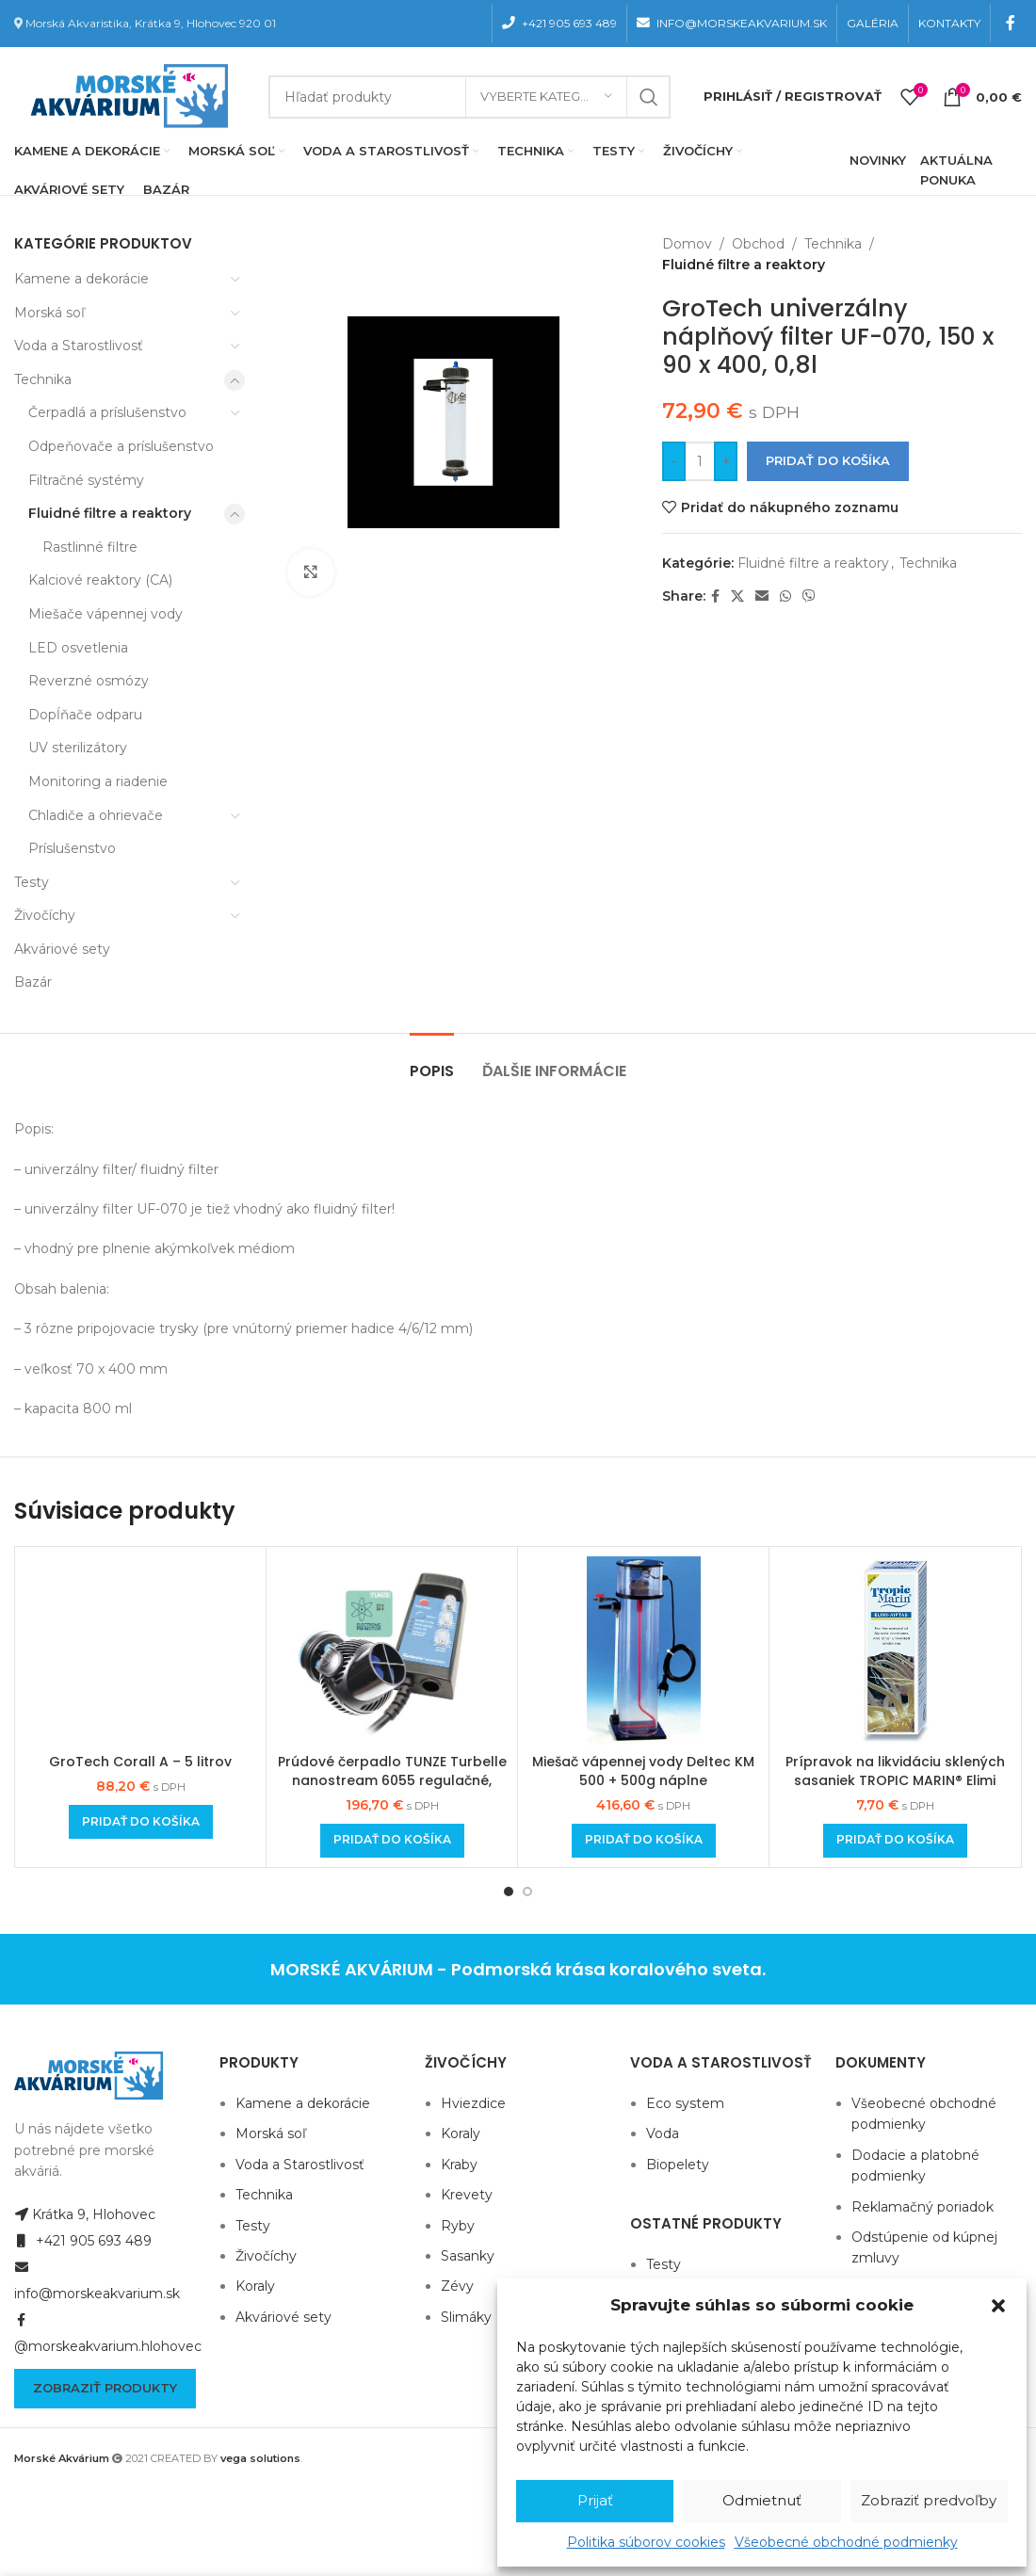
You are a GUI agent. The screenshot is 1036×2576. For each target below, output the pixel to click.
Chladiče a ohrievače (95, 815)
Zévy (457, 2286)
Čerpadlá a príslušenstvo (107, 412)
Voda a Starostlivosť (78, 345)
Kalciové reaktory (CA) (100, 580)
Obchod (758, 243)
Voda (662, 2133)
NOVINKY (878, 160)
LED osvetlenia (78, 647)
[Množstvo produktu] (700, 461)
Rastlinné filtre (90, 547)
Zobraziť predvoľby (928, 2500)
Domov (687, 243)
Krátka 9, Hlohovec (84, 2214)
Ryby (458, 2225)
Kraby (459, 2164)
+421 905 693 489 (83, 2240)
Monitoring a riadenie (98, 781)
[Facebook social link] (1011, 23)
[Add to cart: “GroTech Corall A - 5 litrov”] (141, 1822)
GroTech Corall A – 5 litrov (140, 1761)
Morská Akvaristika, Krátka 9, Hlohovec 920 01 (150, 23)
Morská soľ (49, 312)
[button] (998, 2305)
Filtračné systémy (86, 480)
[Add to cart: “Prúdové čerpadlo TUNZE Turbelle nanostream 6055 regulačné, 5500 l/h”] (392, 1841)
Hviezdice (473, 2103)
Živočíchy (44, 915)
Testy (31, 882)
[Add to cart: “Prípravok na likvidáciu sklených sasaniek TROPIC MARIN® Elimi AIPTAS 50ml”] (895, 1841)
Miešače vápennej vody (105, 613)
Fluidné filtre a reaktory (109, 513)
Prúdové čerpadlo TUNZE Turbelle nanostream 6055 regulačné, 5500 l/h (392, 1780)
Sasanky (467, 2255)
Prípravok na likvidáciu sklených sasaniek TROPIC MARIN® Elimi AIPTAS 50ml (895, 1780)
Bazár (33, 982)
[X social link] (737, 596)
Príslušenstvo (72, 848)
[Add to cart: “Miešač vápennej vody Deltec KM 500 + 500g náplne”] (644, 1841)
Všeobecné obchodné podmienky (846, 2542)
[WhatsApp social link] (785, 596)
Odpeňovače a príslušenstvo (121, 446)
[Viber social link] (809, 596)
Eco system (685, 2103)
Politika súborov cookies (646, 2542)
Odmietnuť (761, 2500)
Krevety (467, 2194)
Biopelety (677, 2164)
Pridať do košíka (828, 460)
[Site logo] (125, 95)
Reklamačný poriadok (922, 2206)
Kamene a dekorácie (81, 278)
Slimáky (466, 2317)
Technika (43, 379)
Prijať (595, 2500)
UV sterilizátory (77, 747)
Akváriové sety (62, 949)
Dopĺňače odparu (85, 714)
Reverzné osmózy (88, 680)
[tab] (432, 1061)
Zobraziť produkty (105, 2387)
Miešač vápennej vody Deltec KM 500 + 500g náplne (643, 1771)
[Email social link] (762, 596)
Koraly (255, 2286)
